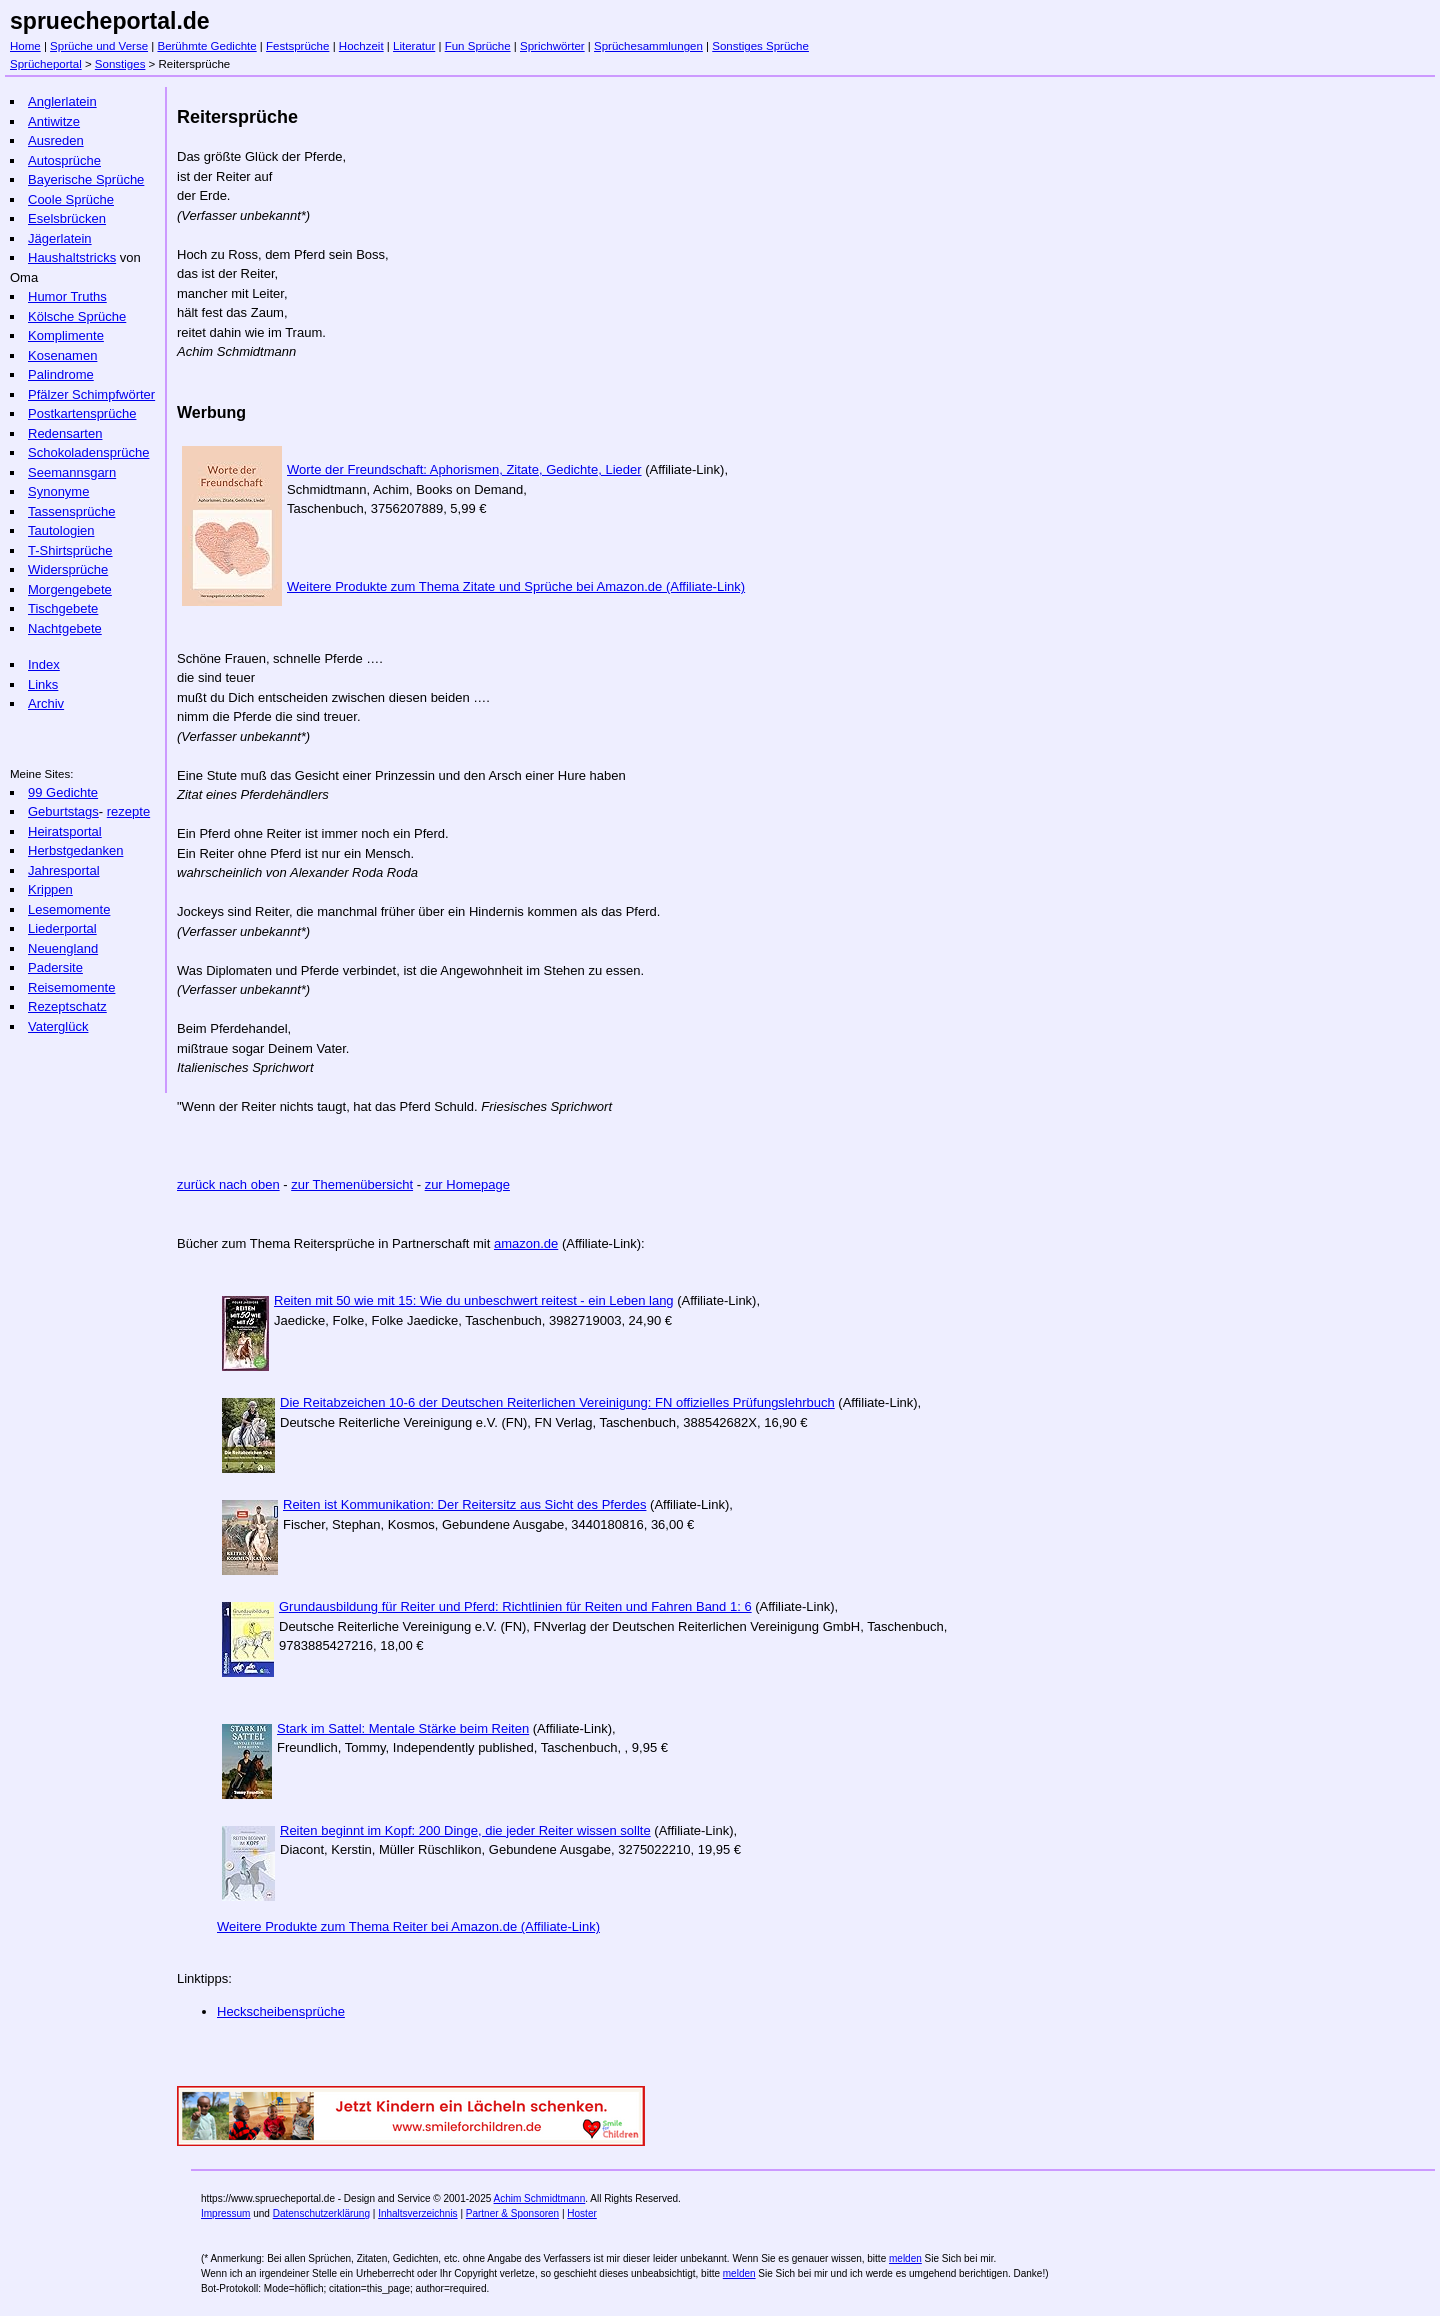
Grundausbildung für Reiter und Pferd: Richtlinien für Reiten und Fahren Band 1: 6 (515, 1606)
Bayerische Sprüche (86, 179)
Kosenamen (62, 355)
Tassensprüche (71, 511)
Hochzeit (361, 46)
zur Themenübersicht (352, 1184)
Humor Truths (67, 296)
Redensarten (65, 433)
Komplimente (66, 335)
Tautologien (61, 530)
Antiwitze (54, 121)
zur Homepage (467, 1184)
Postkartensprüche (82, 413)
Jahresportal (64, 870)
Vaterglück (58, 1026)
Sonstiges (120, 64)
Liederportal (62, 928)
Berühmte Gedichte (206, 46)
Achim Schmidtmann (540, 2198)
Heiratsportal (65, 831)
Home (25, 46)
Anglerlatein (62, 101)
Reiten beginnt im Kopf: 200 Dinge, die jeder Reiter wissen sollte (465, 1830)
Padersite (55, 967)
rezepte (128, 811)
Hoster (581, 2213)
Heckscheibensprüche (281, 2011)
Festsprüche (297, 46)
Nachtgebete (65, 628)
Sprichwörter (552, 46)
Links (43, 684)
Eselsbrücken (67, 218)
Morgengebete (70, 589)
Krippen (50, 889)
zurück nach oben (228, 1184)
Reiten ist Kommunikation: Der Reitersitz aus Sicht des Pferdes (464, 1504)
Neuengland (63, 948)
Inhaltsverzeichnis (417, 2213)
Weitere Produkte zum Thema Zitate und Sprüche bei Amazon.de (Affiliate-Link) (516, 586)
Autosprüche (64, 160)
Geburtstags (63, 811)
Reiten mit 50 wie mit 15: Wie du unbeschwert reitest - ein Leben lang (474, 1300)
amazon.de (526, 1243)
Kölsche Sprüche (77, 316)
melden (905, 2258)
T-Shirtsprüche (70, 550)
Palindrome (61, 374)
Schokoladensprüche (88, 452)
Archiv (46, 703)
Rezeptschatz (67, 1006)
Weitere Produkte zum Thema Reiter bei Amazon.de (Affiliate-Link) (408, 1926)
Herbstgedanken (75, 850)
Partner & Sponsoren (512, 2213)
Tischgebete (63, 608)
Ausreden (56, 140)
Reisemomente (71, 987)
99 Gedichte (63, 792)
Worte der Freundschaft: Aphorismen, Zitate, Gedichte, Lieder (464, 469)
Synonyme (58, 491)
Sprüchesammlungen (648, 46)
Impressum (225, 2213)
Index (44, 664)
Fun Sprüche (478, 46)
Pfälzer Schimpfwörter (91, 394)
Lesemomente (69, 909)
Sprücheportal (46, 64)
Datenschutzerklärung (321, 2213)
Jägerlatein (60, 238)
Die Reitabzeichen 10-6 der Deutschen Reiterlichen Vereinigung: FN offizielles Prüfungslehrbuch (557, 1402)
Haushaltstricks (72, 257)
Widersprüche (68, 569)
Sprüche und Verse (99, 46)
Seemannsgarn (72, 472)
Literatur (414, 46)
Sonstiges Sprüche (760, 46)
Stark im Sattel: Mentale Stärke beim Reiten (403, 1728)
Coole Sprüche (71, 199)
